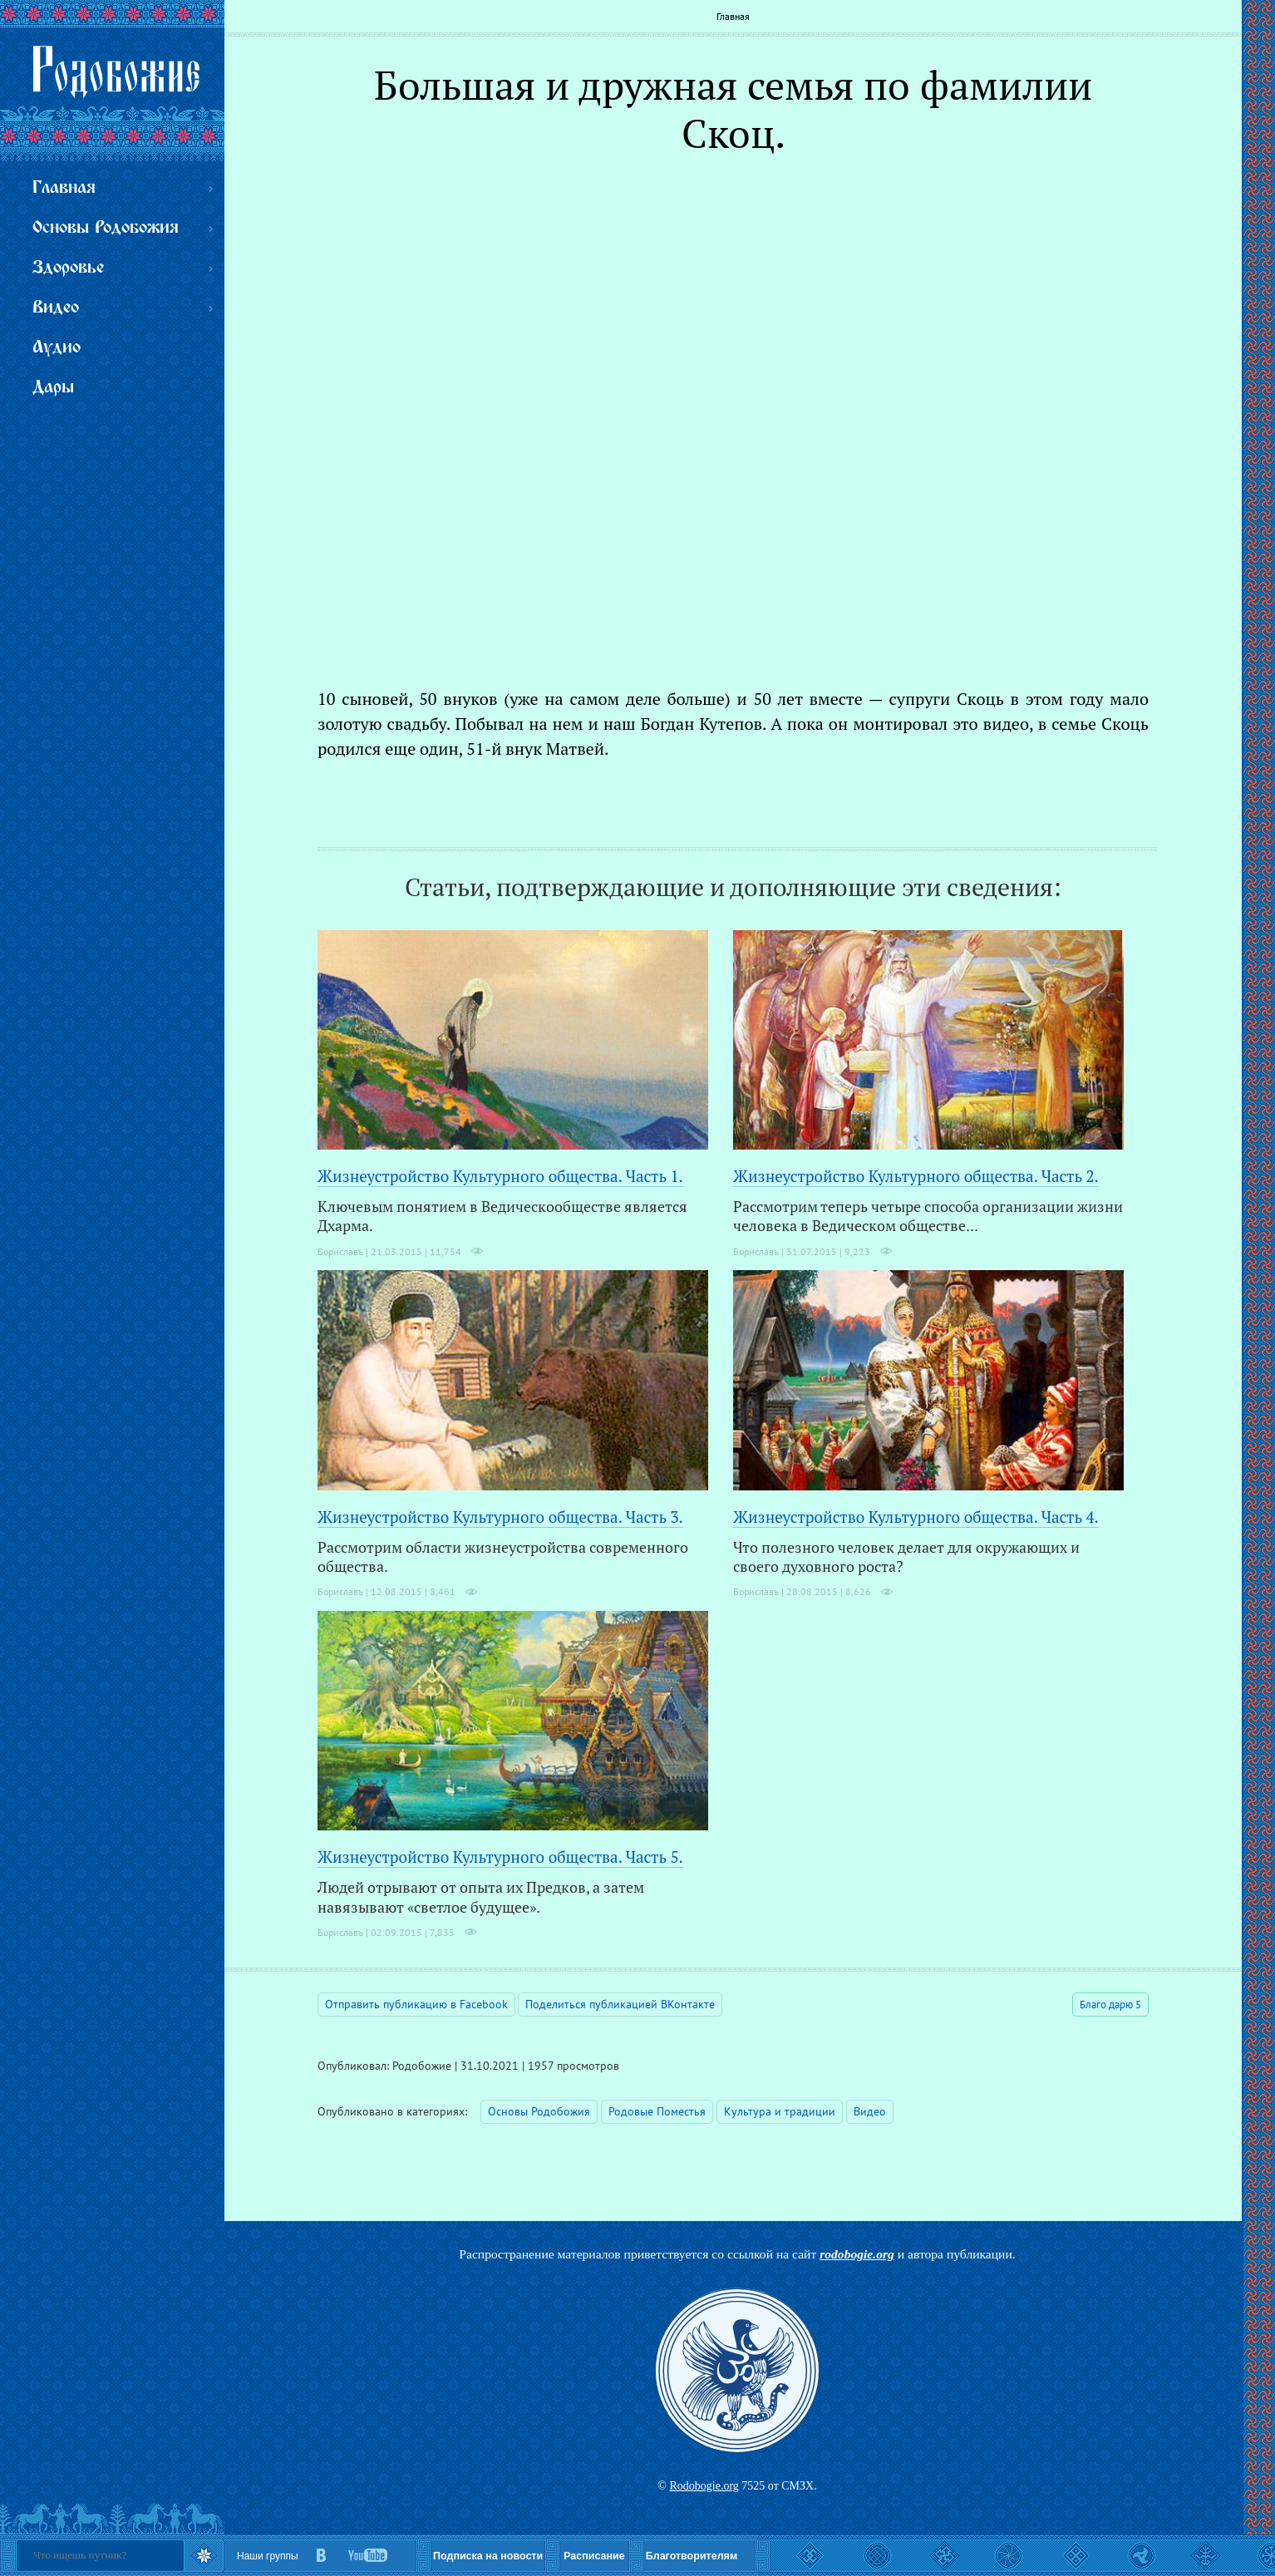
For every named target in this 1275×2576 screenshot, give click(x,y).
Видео (870, 2111)
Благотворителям (691, 2556)
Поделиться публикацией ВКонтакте (620, 2004)
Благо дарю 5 (1110, 2004)
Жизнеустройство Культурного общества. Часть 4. (916, 1516)
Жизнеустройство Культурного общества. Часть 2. (916, 1175)
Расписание (594, 2556)
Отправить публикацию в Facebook (416, 2004)
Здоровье (68, 268)
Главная (733, 16)
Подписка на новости (488, 2556)
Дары (53, 388)
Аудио (56, 348)
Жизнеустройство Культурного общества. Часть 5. (500, 1856)
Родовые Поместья (657, 2111)
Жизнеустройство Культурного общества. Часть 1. (500, 1175)
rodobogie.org (857, 2254)
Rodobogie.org (703, 2486)
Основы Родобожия (539, 2111)
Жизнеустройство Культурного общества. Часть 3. (500, 1516)
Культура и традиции (779, 2111)
